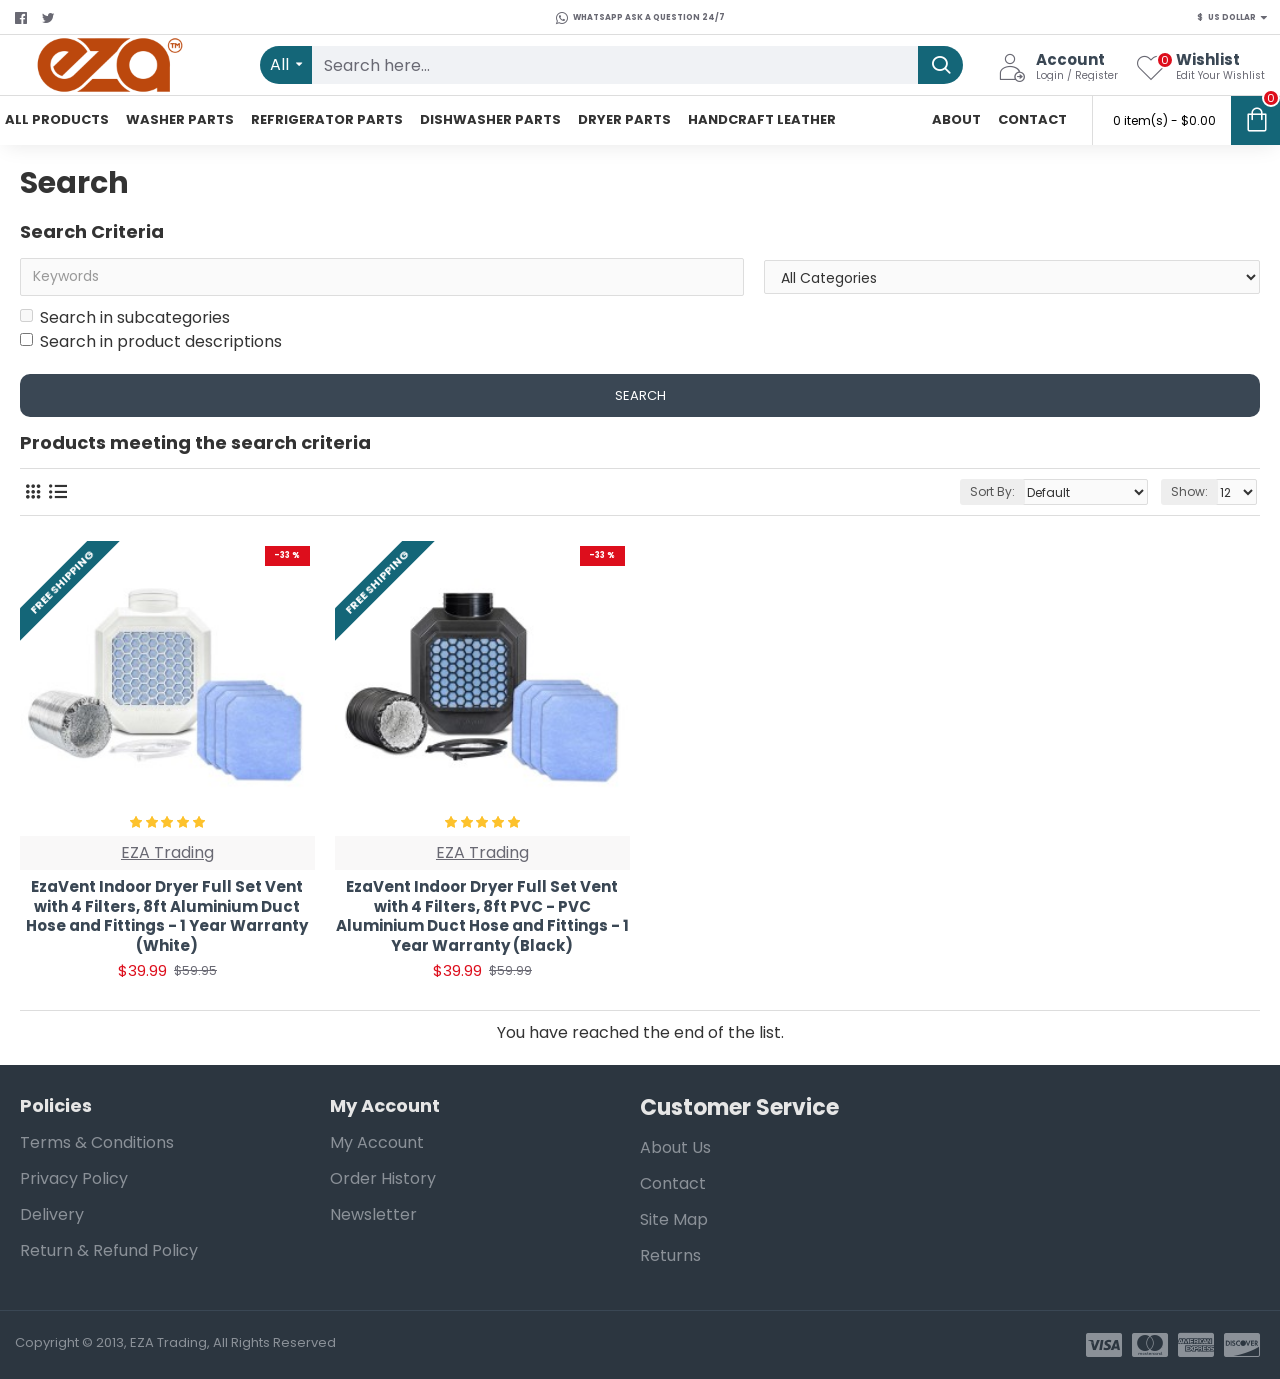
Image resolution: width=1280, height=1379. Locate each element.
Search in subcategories (125, 317)
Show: (1189, 491)
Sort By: (992, 491)
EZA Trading (167, 852)
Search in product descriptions (151, 341)
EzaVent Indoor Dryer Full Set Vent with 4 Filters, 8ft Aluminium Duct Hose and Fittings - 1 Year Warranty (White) (167, 916)
